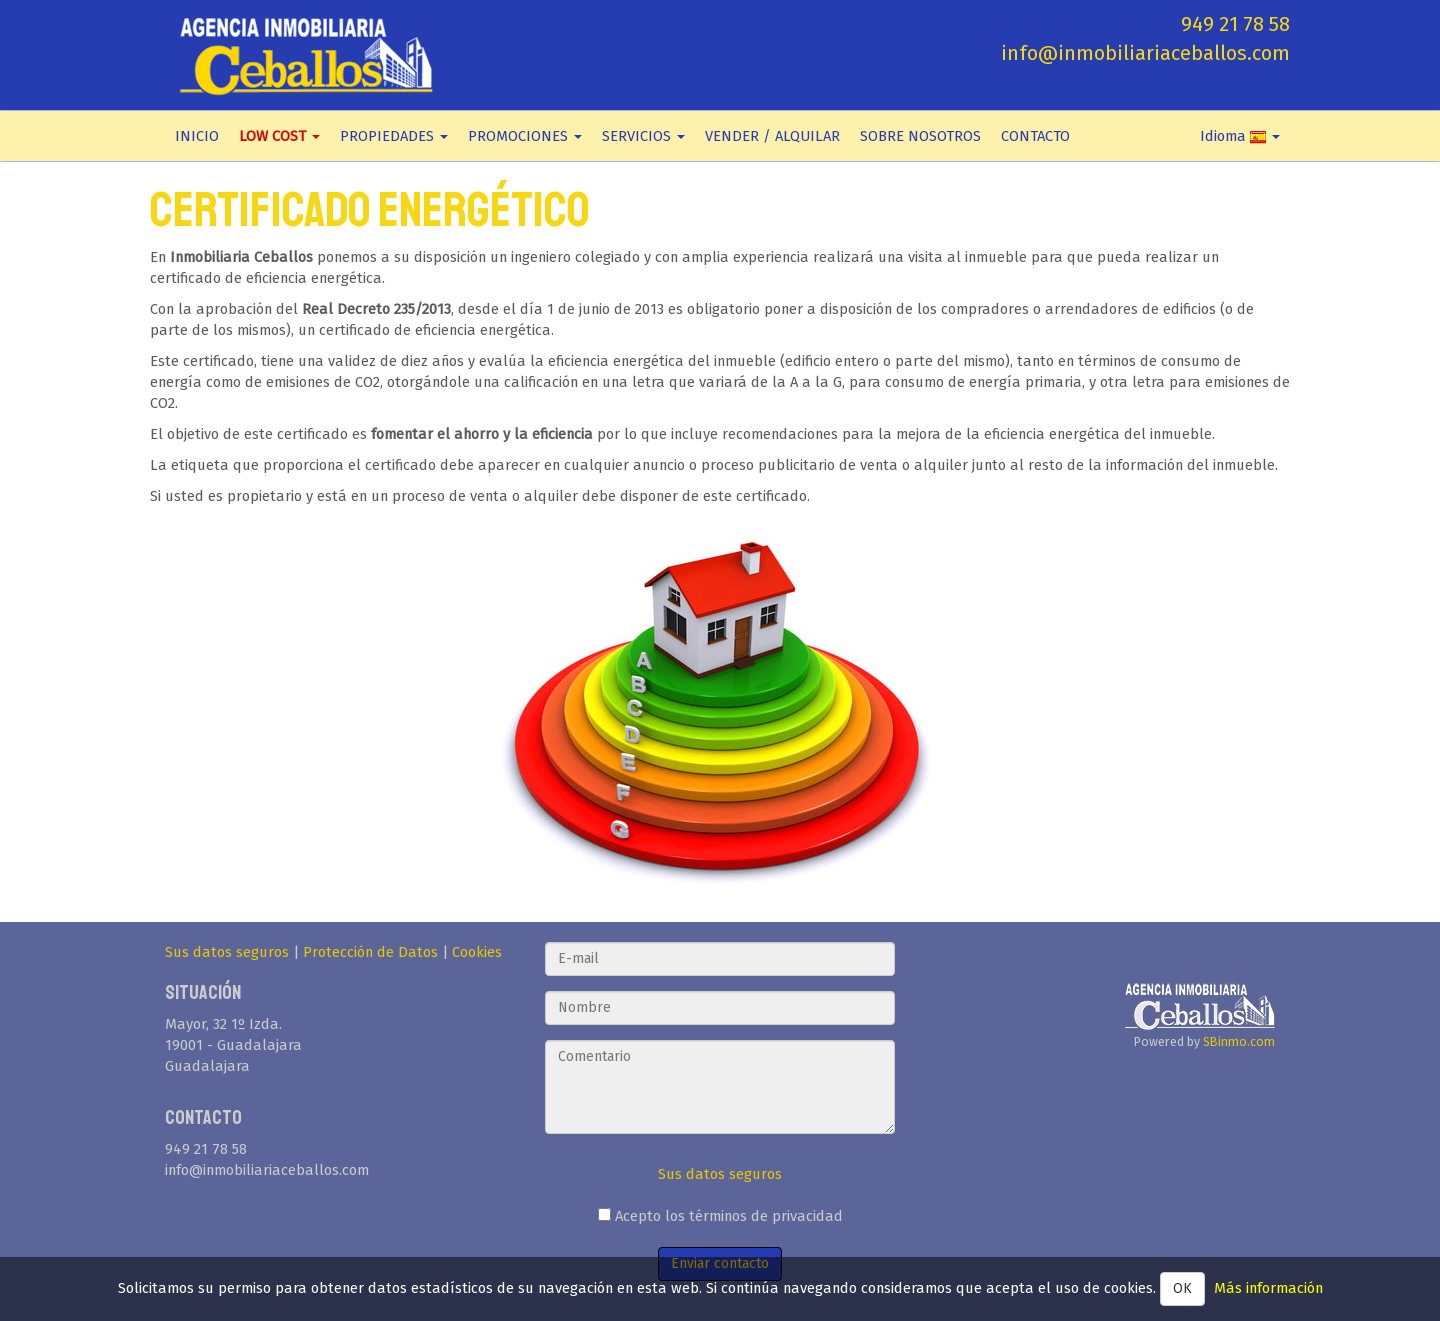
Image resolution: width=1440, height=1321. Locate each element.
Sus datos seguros (227, 952)
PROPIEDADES (394, 136)
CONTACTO (1035, 136)
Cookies (477, 952)
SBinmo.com (1239, 1041)
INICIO (197, 136)
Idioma (1240, 136)
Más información (1268, 1288)
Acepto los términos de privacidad (720, 1216)
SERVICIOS (643, 136)
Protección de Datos (370, 952)
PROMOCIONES (525, 136)
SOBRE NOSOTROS (920, 136)
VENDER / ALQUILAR (772, 136)
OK (1182, 1288)
